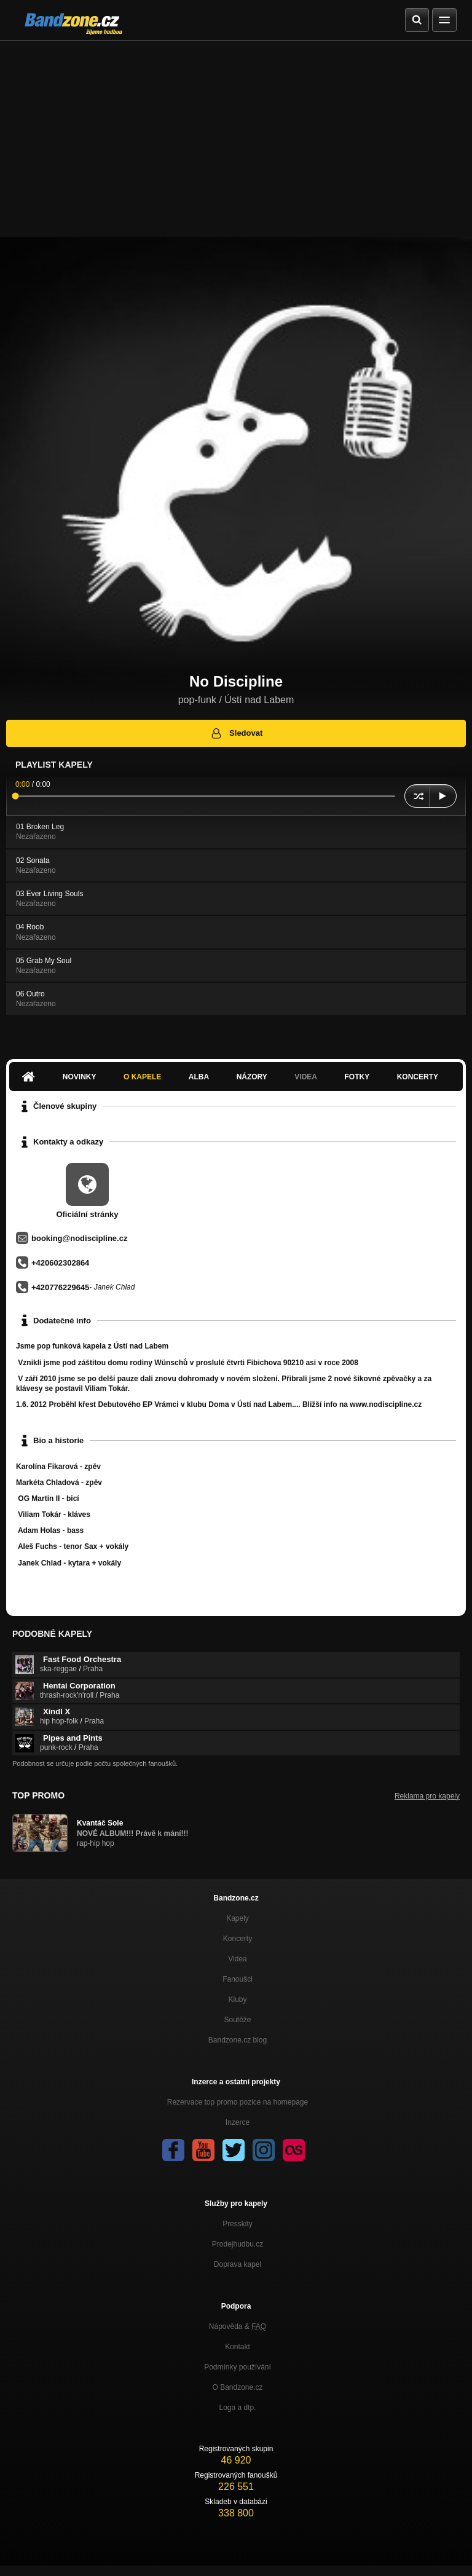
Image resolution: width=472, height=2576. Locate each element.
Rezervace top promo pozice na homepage (237, 2102)
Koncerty (417, 1077)
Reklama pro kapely (427, 1796)
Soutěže (237, 2019)
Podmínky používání (237, 2367)
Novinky (79, 1077)
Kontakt (237, 2346)
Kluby (237, 1999)
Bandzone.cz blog (237, 2040)
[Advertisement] (236, 133)
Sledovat (236, 733)
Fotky (356, 1077)
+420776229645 (60, 1287)
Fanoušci (237, 1979)
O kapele (142, 1077)
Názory (252, 1077)
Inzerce (238, 2122)
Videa (305, 1077)
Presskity (237, 2224)
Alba (199, 1077)
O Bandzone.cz (237, 2387)
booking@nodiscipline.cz (79, 1238)
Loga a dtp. (237, 2407)
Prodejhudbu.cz (237, 2244)
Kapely (237, 1918)
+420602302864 (60, 1262)
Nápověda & (237, 2326)
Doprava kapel (237, 2264)
